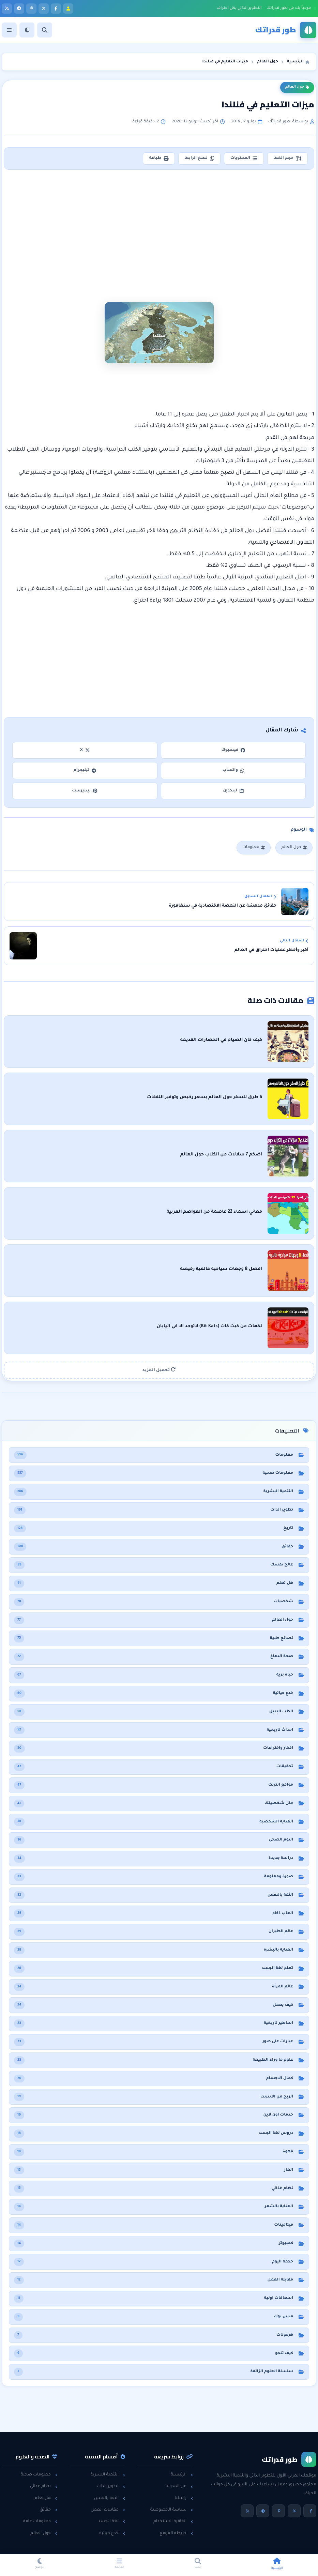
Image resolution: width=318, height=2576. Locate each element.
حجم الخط (287, 158)
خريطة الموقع (176, 2533)
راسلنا (184, 2498)
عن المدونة (179, 2486)
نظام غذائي (43, 2486)
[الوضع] (26, 29)
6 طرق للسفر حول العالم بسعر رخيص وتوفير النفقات (204, 1097)
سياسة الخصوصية (171, 2509)
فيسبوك (233, 750)
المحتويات (243, 158)
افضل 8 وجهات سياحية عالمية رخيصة (221, 1269)
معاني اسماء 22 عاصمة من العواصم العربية (214, 1212)
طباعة (158, 158)
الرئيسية (182, 2474)
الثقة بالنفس (109, 2498)
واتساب (233, 770)
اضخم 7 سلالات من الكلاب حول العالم (221, 1154)
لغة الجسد (111, 2521)
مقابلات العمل (108, 2509)
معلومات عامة (40, 2521)
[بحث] (44, 29)
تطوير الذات (111, 2486)
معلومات (253, 847)
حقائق (48, 2509)
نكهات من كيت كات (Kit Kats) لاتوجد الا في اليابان (209, 1326)
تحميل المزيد (159, 1370)
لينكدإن (233, 791)
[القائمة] (9, 29)
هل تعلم (45, 2498)
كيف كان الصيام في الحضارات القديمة (221, 1040)
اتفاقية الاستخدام (173, 2521)
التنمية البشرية (108, 2474)
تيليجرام (85, 770)
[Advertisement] (159, 225)
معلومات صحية (39, 2474)
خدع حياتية (112, 2533)
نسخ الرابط (199, 158)
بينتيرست (84, 791)
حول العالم (297, 87)
